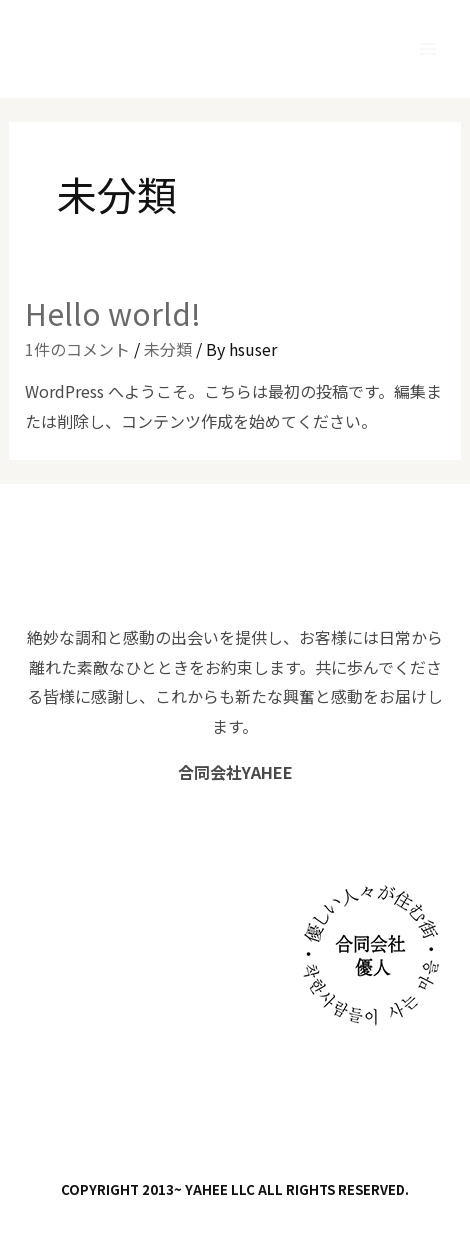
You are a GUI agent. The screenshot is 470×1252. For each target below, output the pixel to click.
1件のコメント (77, 349)
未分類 (168, 349)
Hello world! (113, 313)
